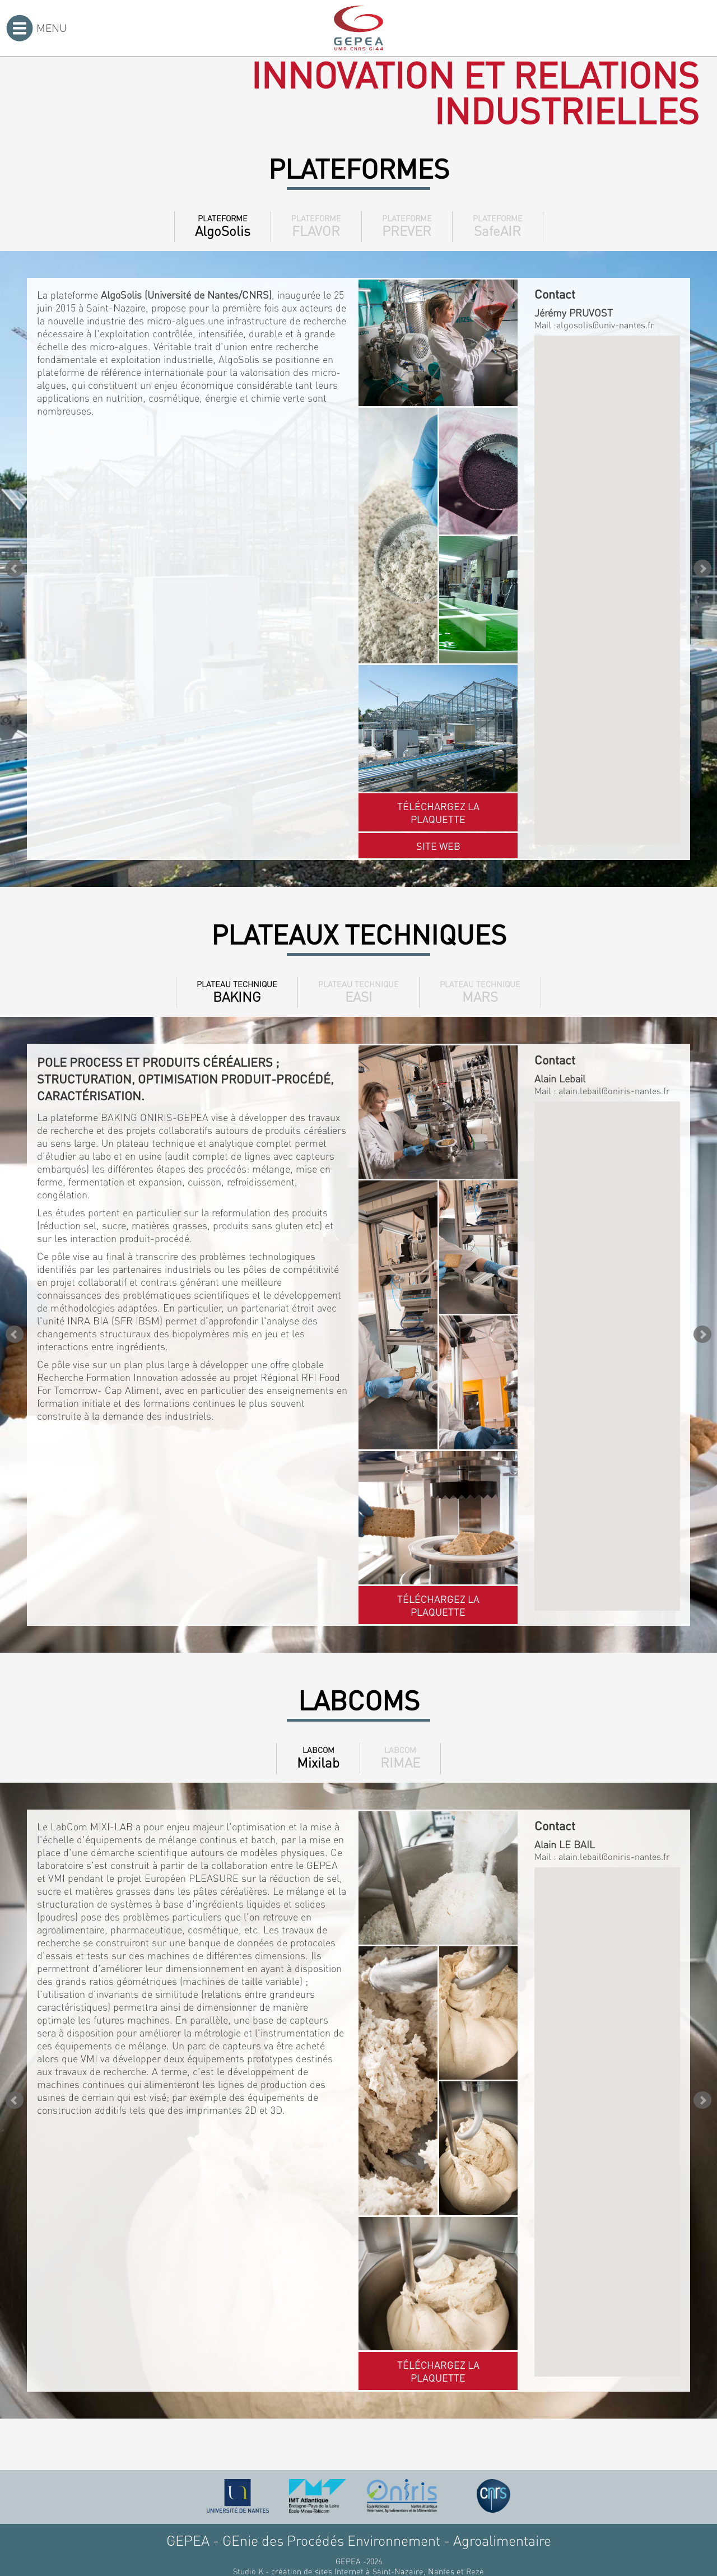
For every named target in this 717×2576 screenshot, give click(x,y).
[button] (607, 580)
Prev (15, 569)
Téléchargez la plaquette (438, 812)
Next (702, 569)
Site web (438, 845)
